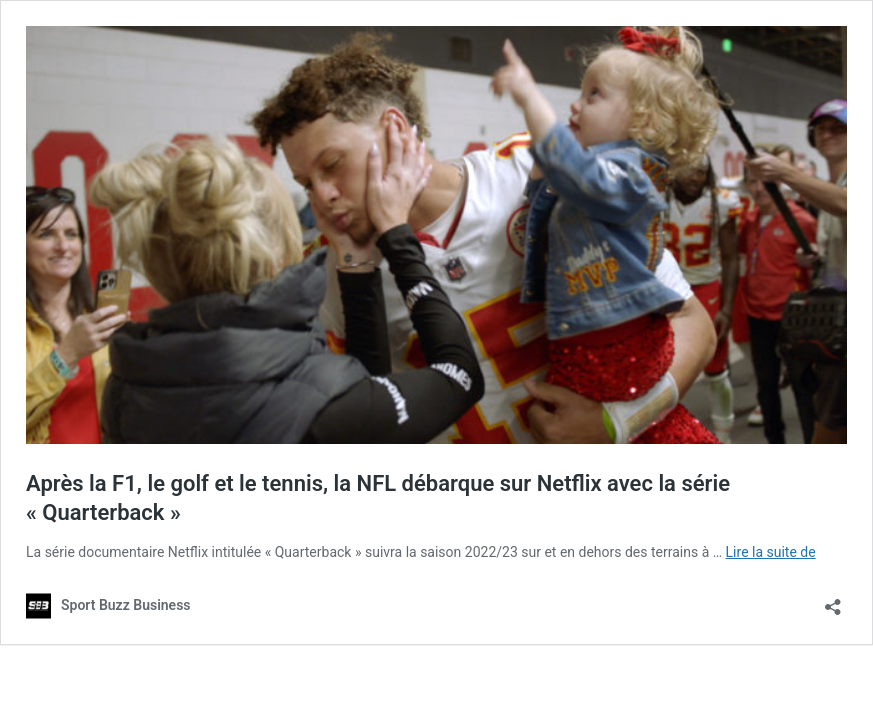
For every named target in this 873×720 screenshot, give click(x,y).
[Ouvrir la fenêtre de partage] (833, 600)
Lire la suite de (771, 552)
